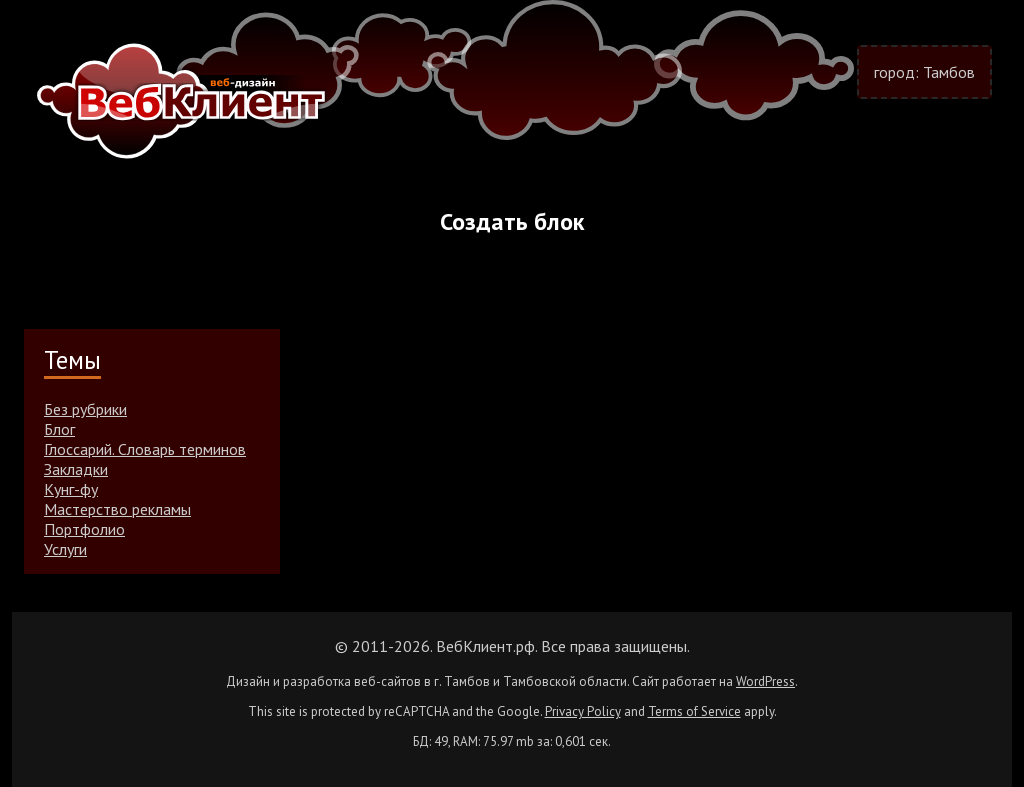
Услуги (65, 549)
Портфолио (84, 529)
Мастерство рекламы (117, 509)
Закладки (76, 469)
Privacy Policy (583, 711)
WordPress (765, 681)
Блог (59, 429)
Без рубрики (85, 409)
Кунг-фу (71, 489)
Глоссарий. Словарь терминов (145, 449)
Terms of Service (694, 711)
